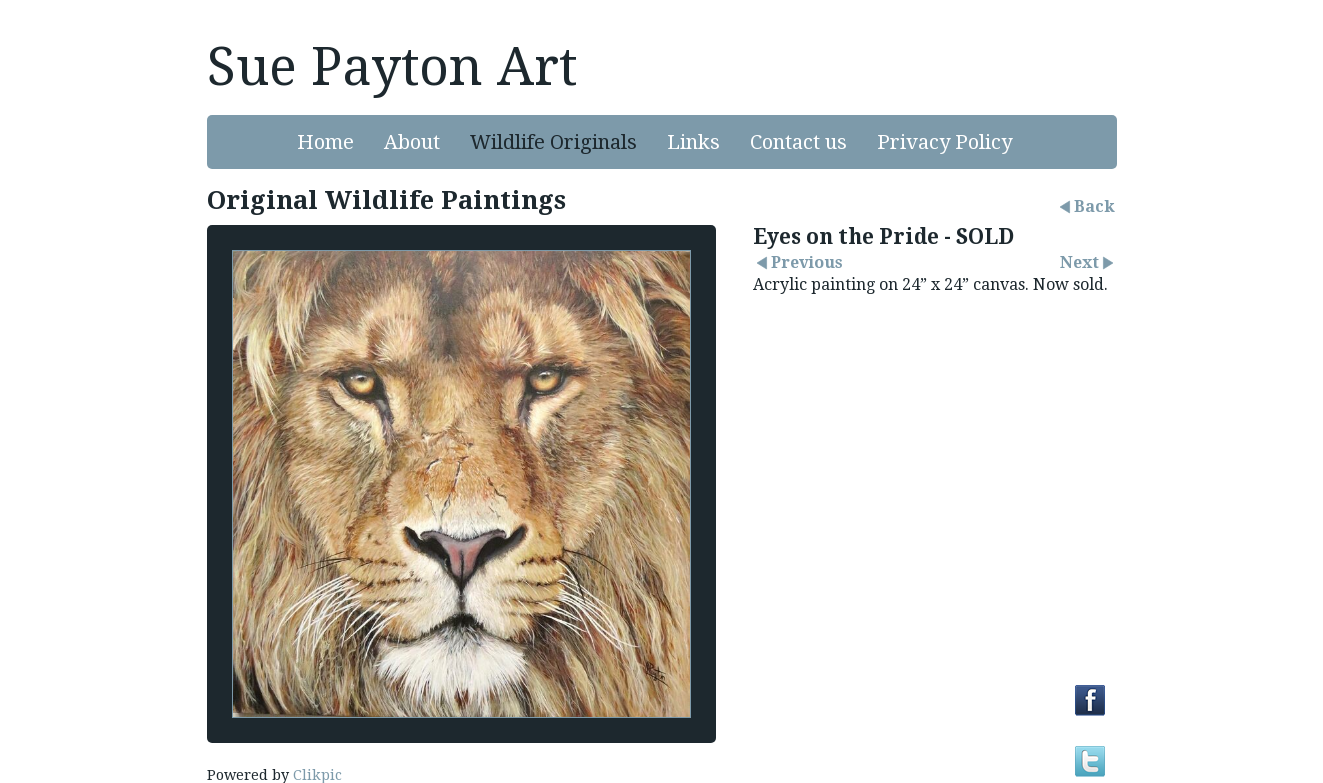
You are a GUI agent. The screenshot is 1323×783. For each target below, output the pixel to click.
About (412, 142)
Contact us (798, 142)
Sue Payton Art (392, 67)
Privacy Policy (944, 142)
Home (325, 142)
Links (693, 142)
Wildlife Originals (553, 142)
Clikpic (317, 775)
